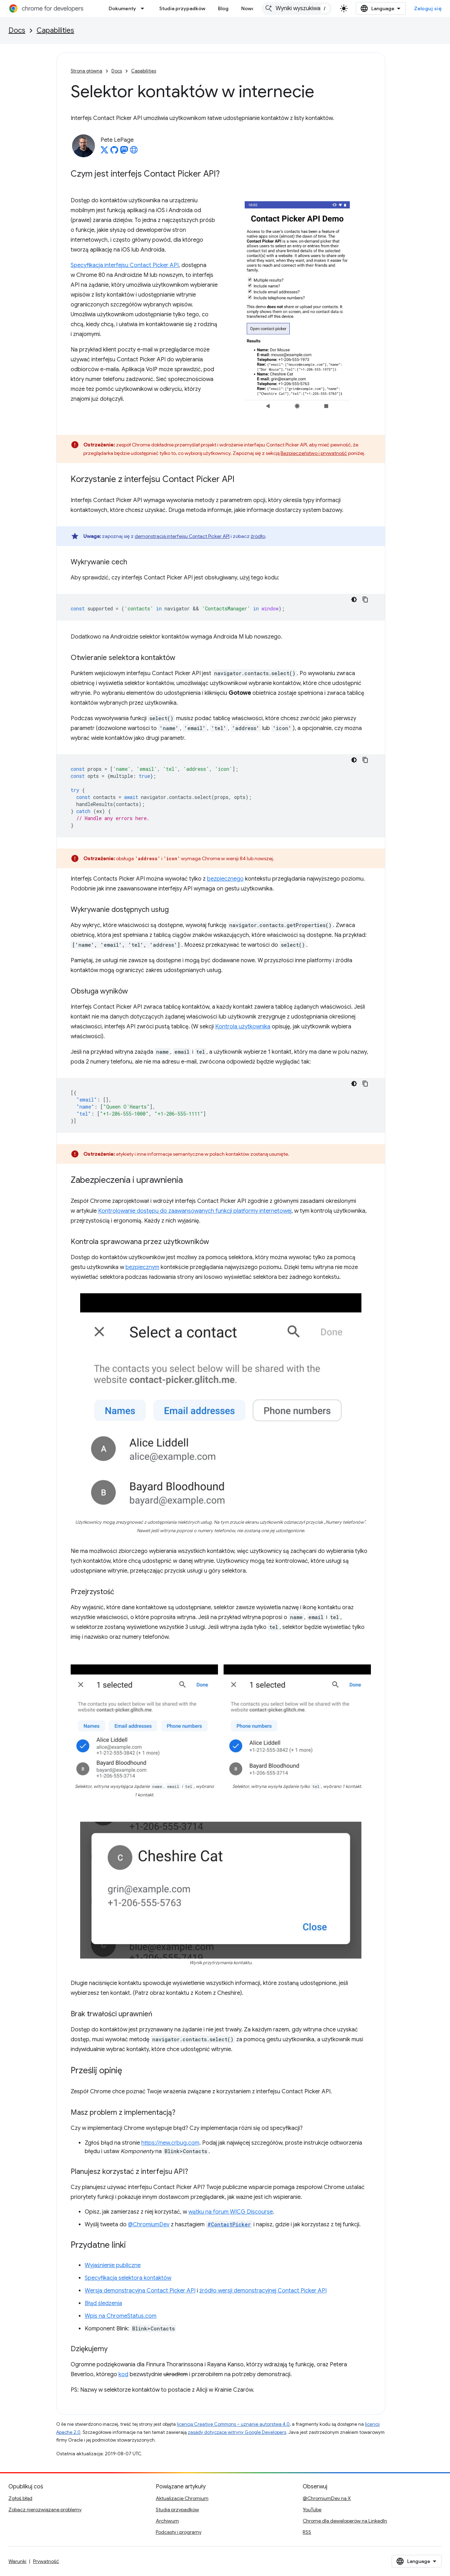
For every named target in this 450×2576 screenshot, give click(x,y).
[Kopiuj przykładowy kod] (365, 599)
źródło (258, 536)
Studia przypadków (182, 8)
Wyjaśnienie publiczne (113, 2265)
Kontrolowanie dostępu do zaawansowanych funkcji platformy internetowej (194, 1210)
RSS (307, 2532)
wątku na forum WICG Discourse (230, 2211)
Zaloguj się (428, 8)
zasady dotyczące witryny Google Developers (237, 2432)
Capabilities (55, 30)
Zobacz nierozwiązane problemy (45, 2509)
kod (123, 2374)
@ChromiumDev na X (327, 2498)
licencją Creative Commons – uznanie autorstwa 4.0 (233, 2424)
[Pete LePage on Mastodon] (124, 152)
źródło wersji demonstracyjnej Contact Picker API (263, 2290)
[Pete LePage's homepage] (134, 152)
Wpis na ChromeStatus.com (120, 2316)
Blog (223, 8)
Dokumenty (122, 8)
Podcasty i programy (178, 2532)
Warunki (17, 2561)
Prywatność (46, 2561)
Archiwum (167, 2521)
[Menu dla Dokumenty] (144, 8)
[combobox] (297, 8)
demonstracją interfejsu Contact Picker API (182, 536)
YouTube (312, 2509)
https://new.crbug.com (170, 2142)
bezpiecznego (225, 878)
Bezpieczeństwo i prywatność (314, 453)
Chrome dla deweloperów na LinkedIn (345, 2521)
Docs (16, 30)
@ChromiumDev (148, 2224)
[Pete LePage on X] (104, 152)
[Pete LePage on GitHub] (114, 152)
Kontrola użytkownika (242, 1026)
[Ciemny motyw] (354, 599)
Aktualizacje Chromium (182, 2498)
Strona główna (86, 71)
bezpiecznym (142, 1267)
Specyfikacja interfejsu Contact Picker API (125, 265)
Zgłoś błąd (20, 2498)
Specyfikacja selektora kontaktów (128, 2278)
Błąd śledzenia (103, 2303)
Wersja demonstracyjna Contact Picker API (140, 2290)
